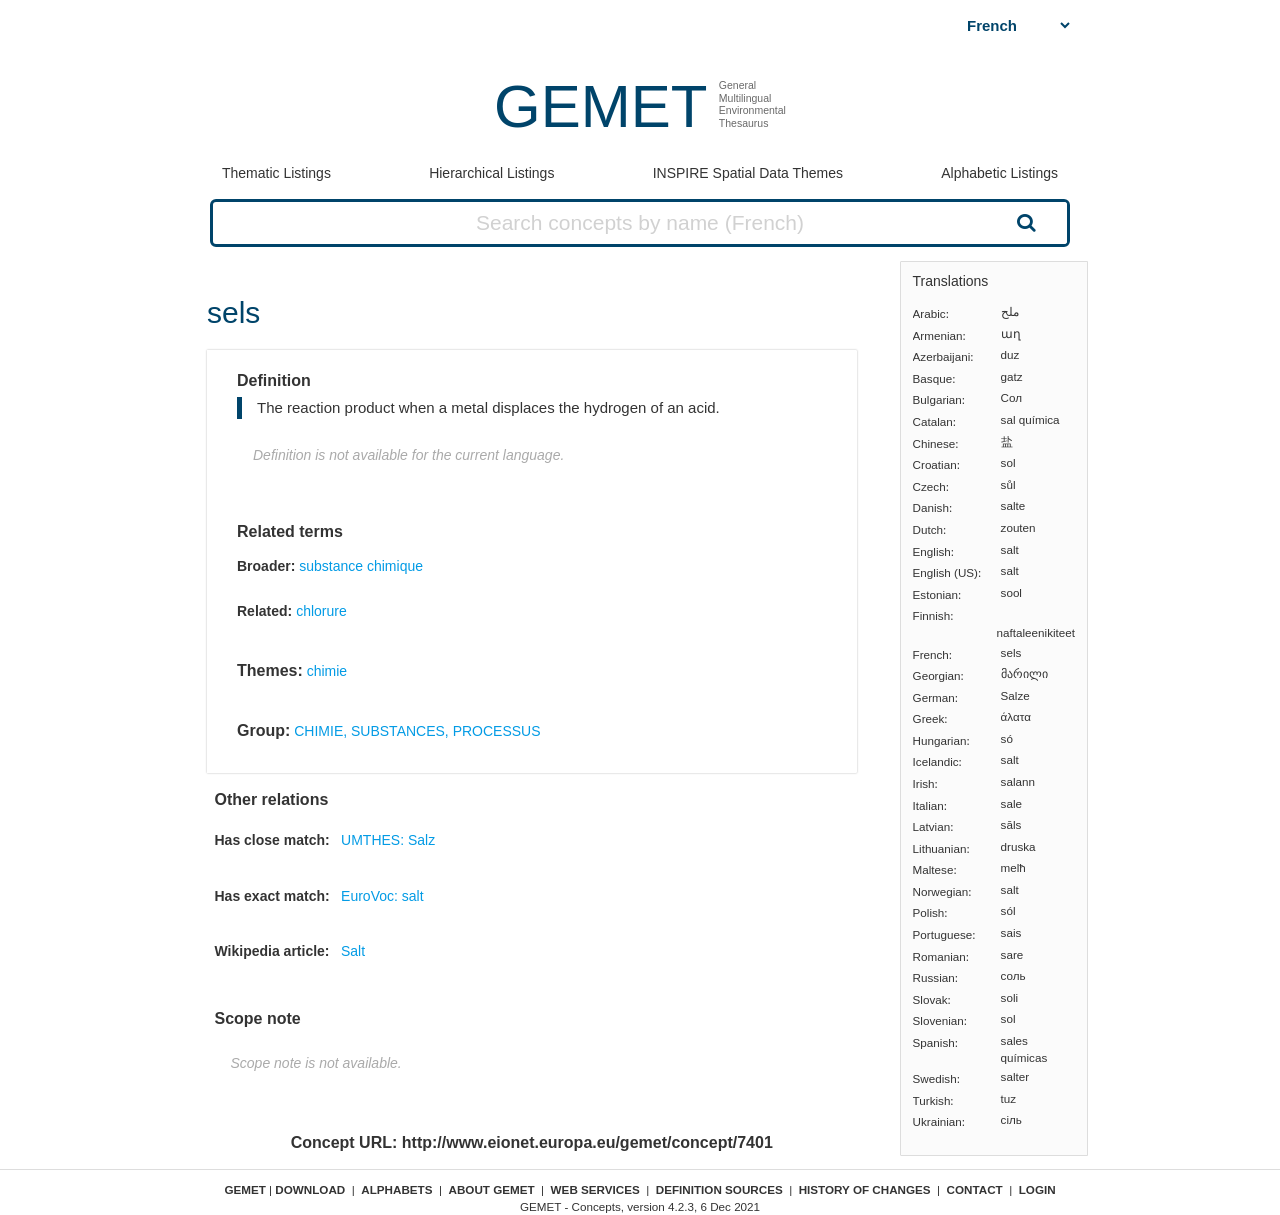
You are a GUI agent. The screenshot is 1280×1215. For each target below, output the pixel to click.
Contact (975, 1189)
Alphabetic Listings (999, 173)
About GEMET (492, 1189)
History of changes (865, 1189)
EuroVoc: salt (382, 896)
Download (310, 1189)
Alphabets (396, 1189)
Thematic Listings (276, 173)
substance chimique (361, 566)
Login (1037, 1189)
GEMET (600, 106)
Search (1024, 222)
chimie (327, 671)
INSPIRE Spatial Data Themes (748, 173)
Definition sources (719, 1189)
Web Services (595, 1189)
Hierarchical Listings (491, 173)
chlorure (321, 611)
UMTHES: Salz (388, 840)
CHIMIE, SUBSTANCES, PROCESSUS (417, 731)
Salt (353, 951)
